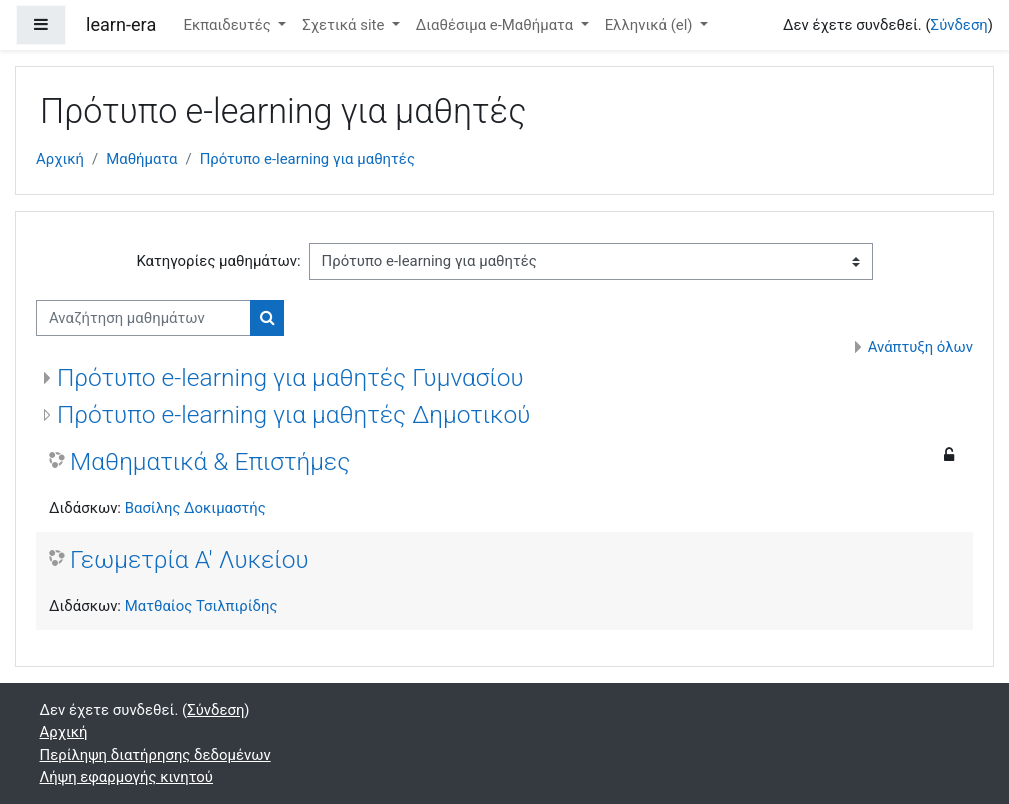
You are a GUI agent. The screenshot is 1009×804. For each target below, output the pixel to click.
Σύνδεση (959, 25)
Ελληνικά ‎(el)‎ (651, 25)
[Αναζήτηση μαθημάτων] (143, 318)
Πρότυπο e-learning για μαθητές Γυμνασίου (290, 377)
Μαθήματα (141, 159)
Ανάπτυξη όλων (920, 347)
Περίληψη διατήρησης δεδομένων (155, 755)
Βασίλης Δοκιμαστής (195, 508)
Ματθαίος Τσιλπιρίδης (201, 606)
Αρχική (60, 159)
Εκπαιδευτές (228, 25)
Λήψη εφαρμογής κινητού (127, 777)
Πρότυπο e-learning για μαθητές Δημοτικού (293, 414)
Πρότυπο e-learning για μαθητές (307, 159)
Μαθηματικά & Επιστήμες (210, 461)
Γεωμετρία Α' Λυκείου (189, 559)
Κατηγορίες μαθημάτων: (218, 261)
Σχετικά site (345, 25)
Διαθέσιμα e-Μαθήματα (496, 25)
